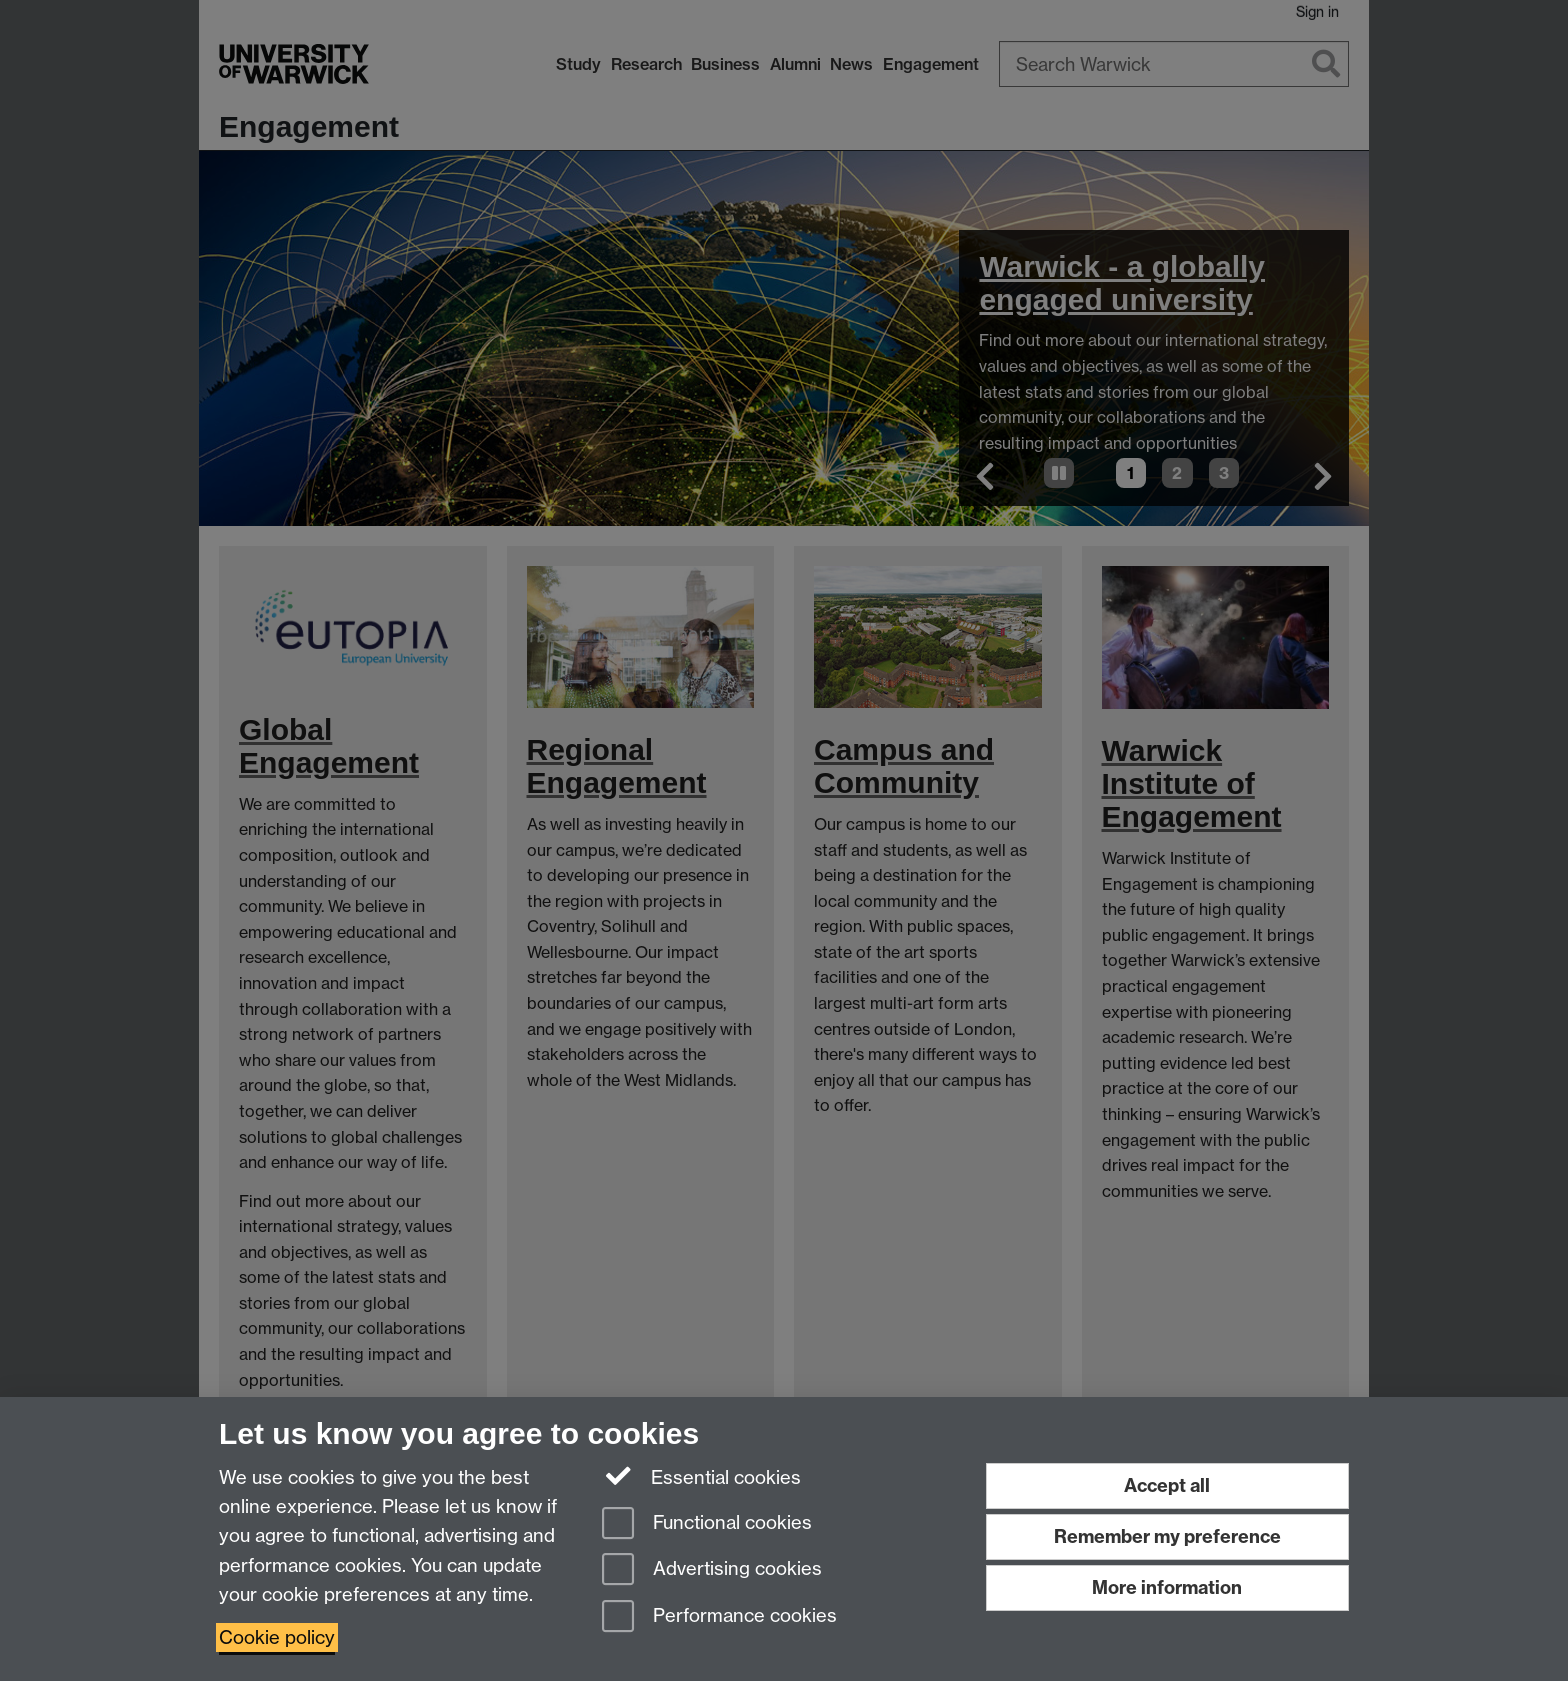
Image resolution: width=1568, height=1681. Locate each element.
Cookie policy (277, 1637)
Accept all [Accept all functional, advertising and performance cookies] (1167, 1485)
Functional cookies (707, 1524)
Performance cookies (719, 1617)
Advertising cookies (712, 1570)
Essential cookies (701, 1476)
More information (1167, 1587)
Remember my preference (1167, 1536)
